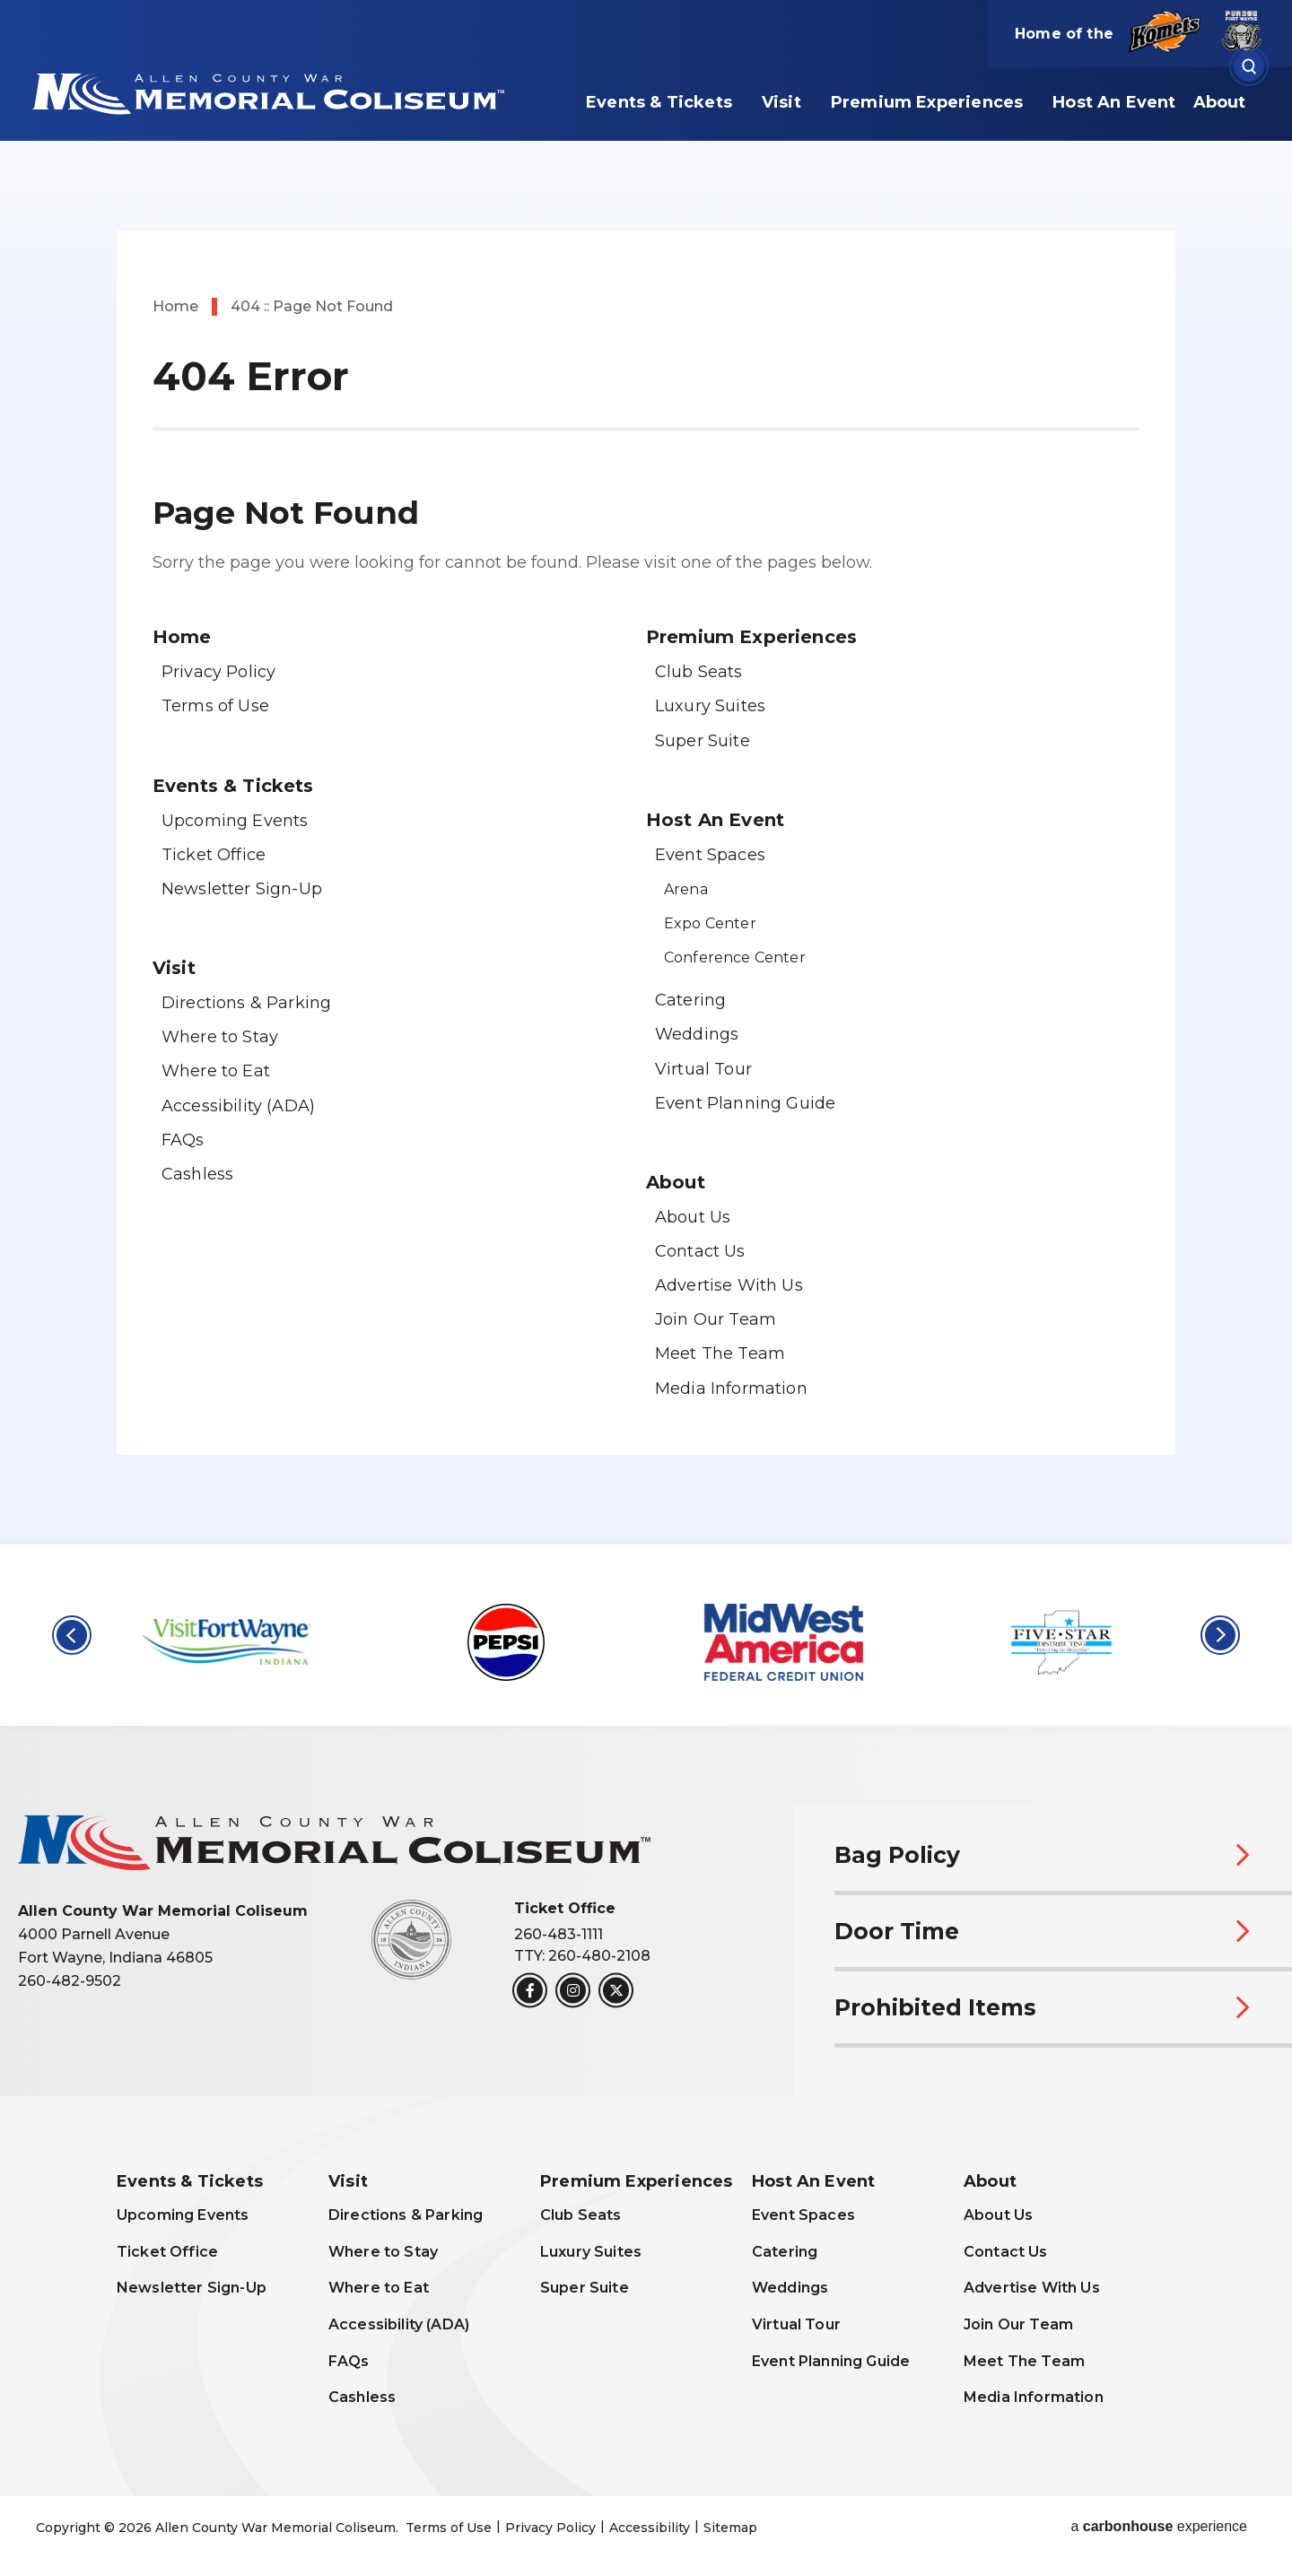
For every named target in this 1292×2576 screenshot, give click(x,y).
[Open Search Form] (1249, 66)
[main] (646, 772)
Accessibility (649, 2527)
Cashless (197, 1174)
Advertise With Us (729, 1285)
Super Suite (702, 741)
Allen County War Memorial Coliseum (264, 91)
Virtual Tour (703, 1069)
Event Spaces (710, 855)
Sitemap (730, 2527)
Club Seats (699, 672)
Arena (686, 889)
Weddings (696, 1034)
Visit (781, 102)
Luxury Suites (710, 706)
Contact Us (700, 1251)
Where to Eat (216, 1071)
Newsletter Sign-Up (242, 889)
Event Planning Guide (745, 1103)
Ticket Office (214, 855)
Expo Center (710, 923)
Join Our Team (715, 1319)
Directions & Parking (246, 1003)
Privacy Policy (218, 672)
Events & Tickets (659, 102)
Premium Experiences (927, 102)
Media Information (731, 1388)
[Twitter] (616, 1990)
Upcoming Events (235, 821)
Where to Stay (220, 1037)
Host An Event (1113, 102)
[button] (72, 1635)
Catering (690, 1000)
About (1219, 102)
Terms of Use (215, 706)
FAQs (183, 1140)
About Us (692, 1217)
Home (175, 306)
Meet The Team (720, 1353)
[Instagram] (573, 1990)
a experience (1158, 2526)
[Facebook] (530, 1990)
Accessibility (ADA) (238, 1106)
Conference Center (735, 957)
